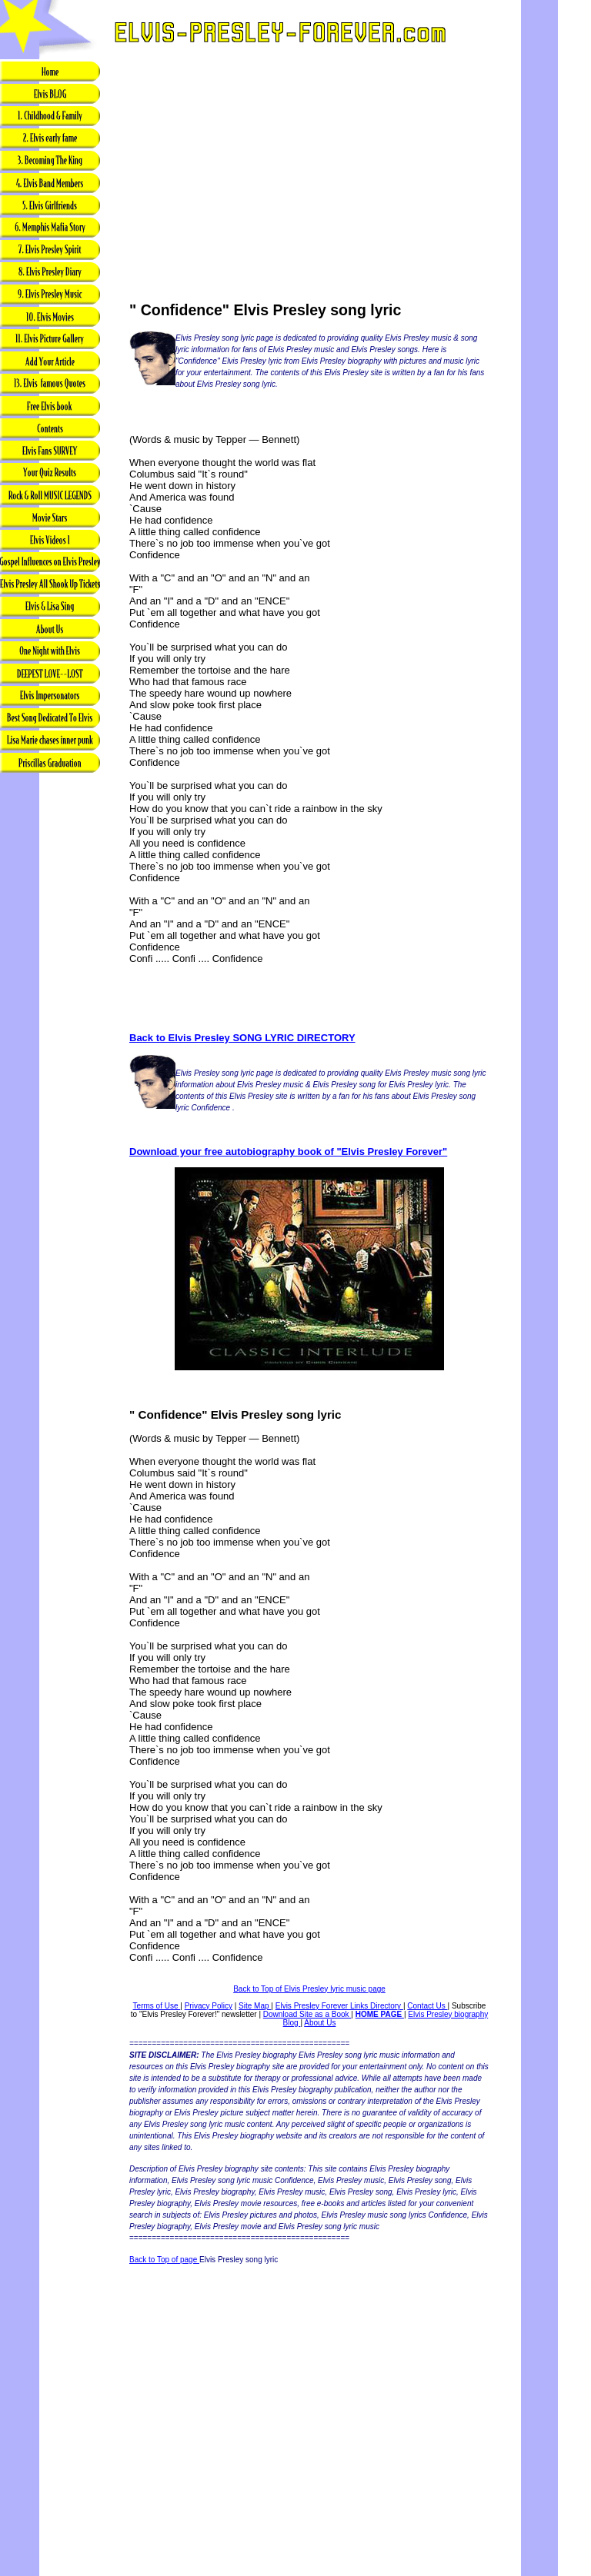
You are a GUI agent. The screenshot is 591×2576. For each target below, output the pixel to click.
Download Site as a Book (307, 2014)
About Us (320, 2023)
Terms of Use (157, 2006)
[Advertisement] (50, 1017)
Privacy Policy (208, 2006)
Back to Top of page (164, 2259)
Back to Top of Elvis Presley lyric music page (309, 1989)
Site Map (255, 2006)
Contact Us (427, 2006)
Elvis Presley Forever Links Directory (339, 2006)
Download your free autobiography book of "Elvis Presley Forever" (288, 1151)
